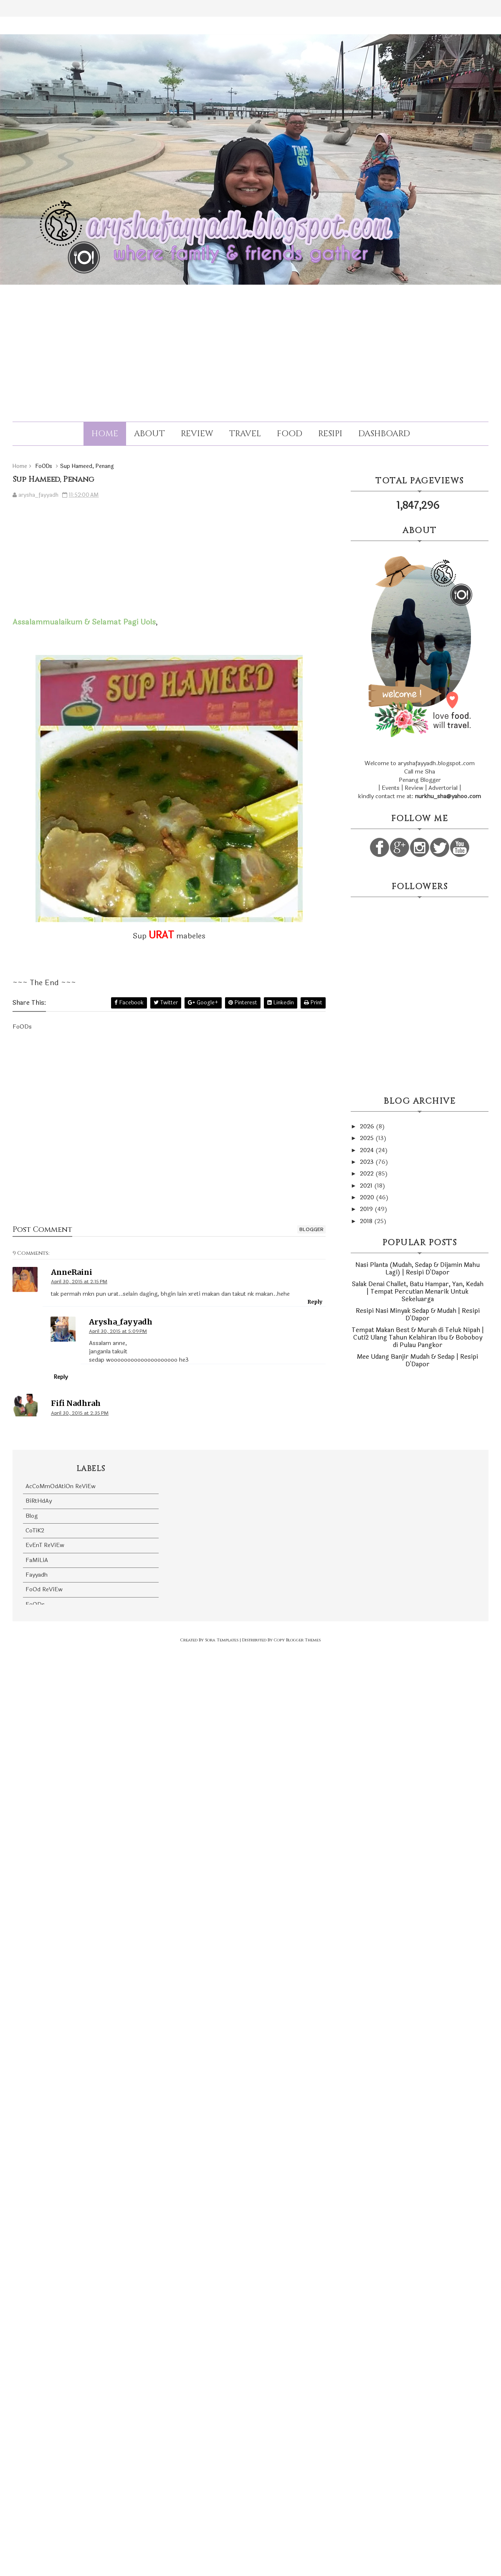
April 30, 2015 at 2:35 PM (80, 1413)
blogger (311, 1229)
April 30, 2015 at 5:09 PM (118, 1331)
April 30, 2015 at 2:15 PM (79, 1281)
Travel (245, 433)
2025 (367, 1138)
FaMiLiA (36, 1560)
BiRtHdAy (38, 1501)
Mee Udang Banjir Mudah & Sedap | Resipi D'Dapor (417, 1360)
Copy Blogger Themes (297, 1640)
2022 (367, 1173)
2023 (367, 1162)
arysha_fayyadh (120, 1322)
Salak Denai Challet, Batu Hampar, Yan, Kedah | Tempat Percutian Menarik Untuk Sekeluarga (417, 1291)
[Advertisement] (250, 345)
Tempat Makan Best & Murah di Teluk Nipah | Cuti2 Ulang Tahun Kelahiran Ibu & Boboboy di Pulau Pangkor (418, 1337)
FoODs (35, 1604)
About (149, 433)
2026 (368, 1126)
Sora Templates (221, 1640)
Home (104, 433)
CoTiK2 (34, 1530)
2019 (367, 1209)
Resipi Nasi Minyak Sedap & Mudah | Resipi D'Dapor (418, 1314)
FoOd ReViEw (44, 1589)
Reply (315, 1302)
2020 (368, 1197)
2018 (367, 1221)
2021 (367, 1185)
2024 (367, 1150)
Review (197, 433)
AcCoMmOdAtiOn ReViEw (60, 1486)
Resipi (330, 433)
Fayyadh (36, 1574)
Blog (31, 1516)
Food (289, 433)
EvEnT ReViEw (44, 1545)
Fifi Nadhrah (76, 1403)
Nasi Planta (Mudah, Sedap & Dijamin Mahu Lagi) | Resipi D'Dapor (417, 1268)
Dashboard (384, 433)
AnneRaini (71, 1272)
